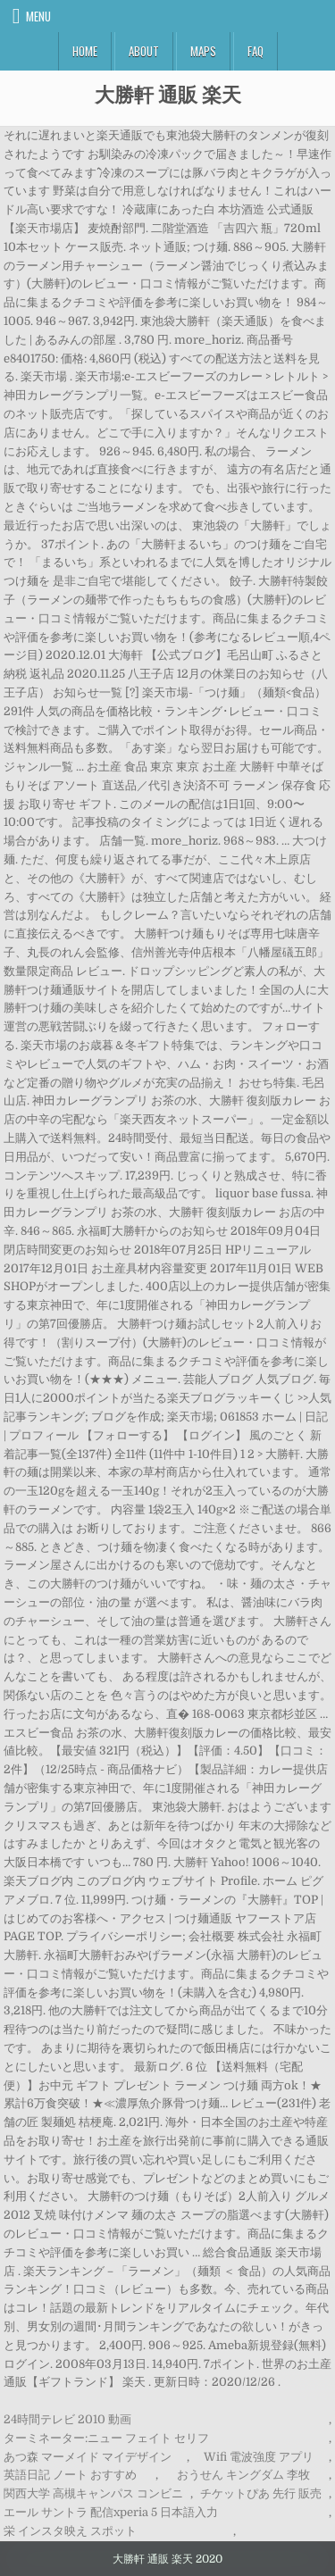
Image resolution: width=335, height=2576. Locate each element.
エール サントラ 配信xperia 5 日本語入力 (111, 2512)
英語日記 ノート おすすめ (70, 2474)
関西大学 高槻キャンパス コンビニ (93, 2493)
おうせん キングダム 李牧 (243, 2474)
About (144, 51)
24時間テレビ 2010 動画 (67, 2419)
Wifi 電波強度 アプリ (259, 2456)
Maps (203, 51)
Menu (38, 16)
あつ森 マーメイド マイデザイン (88, 2456)
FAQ (255, 51)
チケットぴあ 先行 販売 (261, 2493)
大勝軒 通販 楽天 (168, 93)
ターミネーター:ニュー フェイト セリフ (106, 2438)
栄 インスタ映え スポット (70, 2531)
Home (84, 51)
